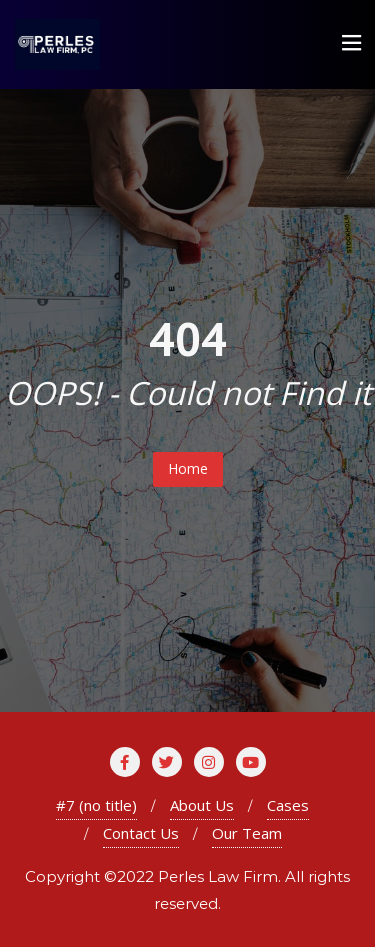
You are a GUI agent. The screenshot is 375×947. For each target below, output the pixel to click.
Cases (288, 805)
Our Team (247, 833)
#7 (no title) (96, 805)
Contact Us (141, 833)
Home (188, 468)
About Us (202, 805)
